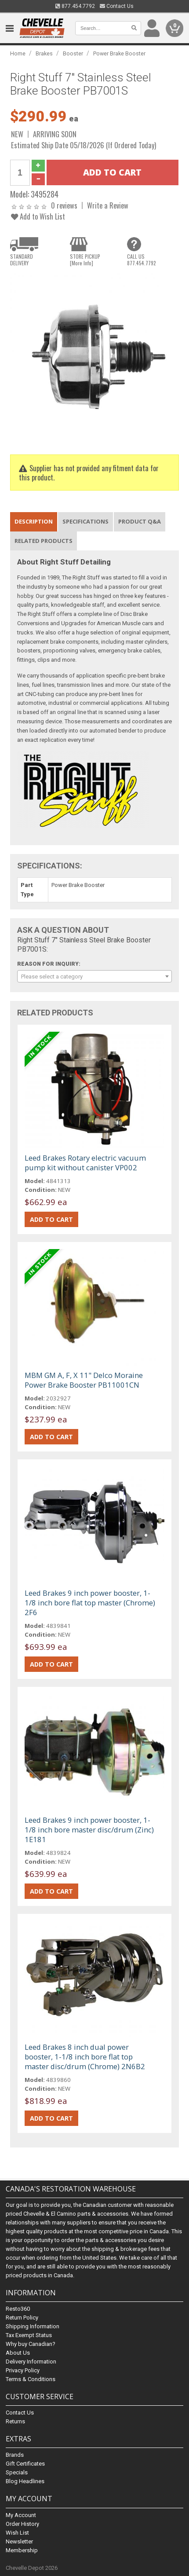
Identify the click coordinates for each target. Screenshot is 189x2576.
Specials (17, 2472)
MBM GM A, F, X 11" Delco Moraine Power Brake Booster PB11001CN (84, 1380)
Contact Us (117, 6)
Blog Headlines (25, 2481)
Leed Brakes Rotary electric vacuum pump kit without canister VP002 (85, 1163)
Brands (15, 2454)
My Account (21, 2515)
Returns (15, 2421)
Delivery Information (31, 2361)
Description (34, 521)
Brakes (44, 53)
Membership (22, 2550)
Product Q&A (139, 521)
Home (17, 53)
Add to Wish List (38, 216)
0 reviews (64, 205)
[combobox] (94, 976)
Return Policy (22, 2317)
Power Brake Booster (119, 53)
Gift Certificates (25, 2463)
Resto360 (18, 2308)
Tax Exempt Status (29, 2335)
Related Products (44, 541)
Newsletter (19, 2541)
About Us (18, 2352)
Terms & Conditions (30, 2379)
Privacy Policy (23, 2370)
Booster (73, 53)
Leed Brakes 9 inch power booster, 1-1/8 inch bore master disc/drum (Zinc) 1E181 (89, 1829)
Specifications (85, 521)
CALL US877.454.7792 (141, 260)
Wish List (17, 2532)
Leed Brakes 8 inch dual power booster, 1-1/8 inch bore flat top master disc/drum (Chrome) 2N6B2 (85, 2056)
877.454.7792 (75, 6)
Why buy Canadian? (30, 2344)
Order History (22, 2524)
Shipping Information (32, 2326)
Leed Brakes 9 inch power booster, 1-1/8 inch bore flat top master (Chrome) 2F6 (90, 1602)
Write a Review (107, 205)
